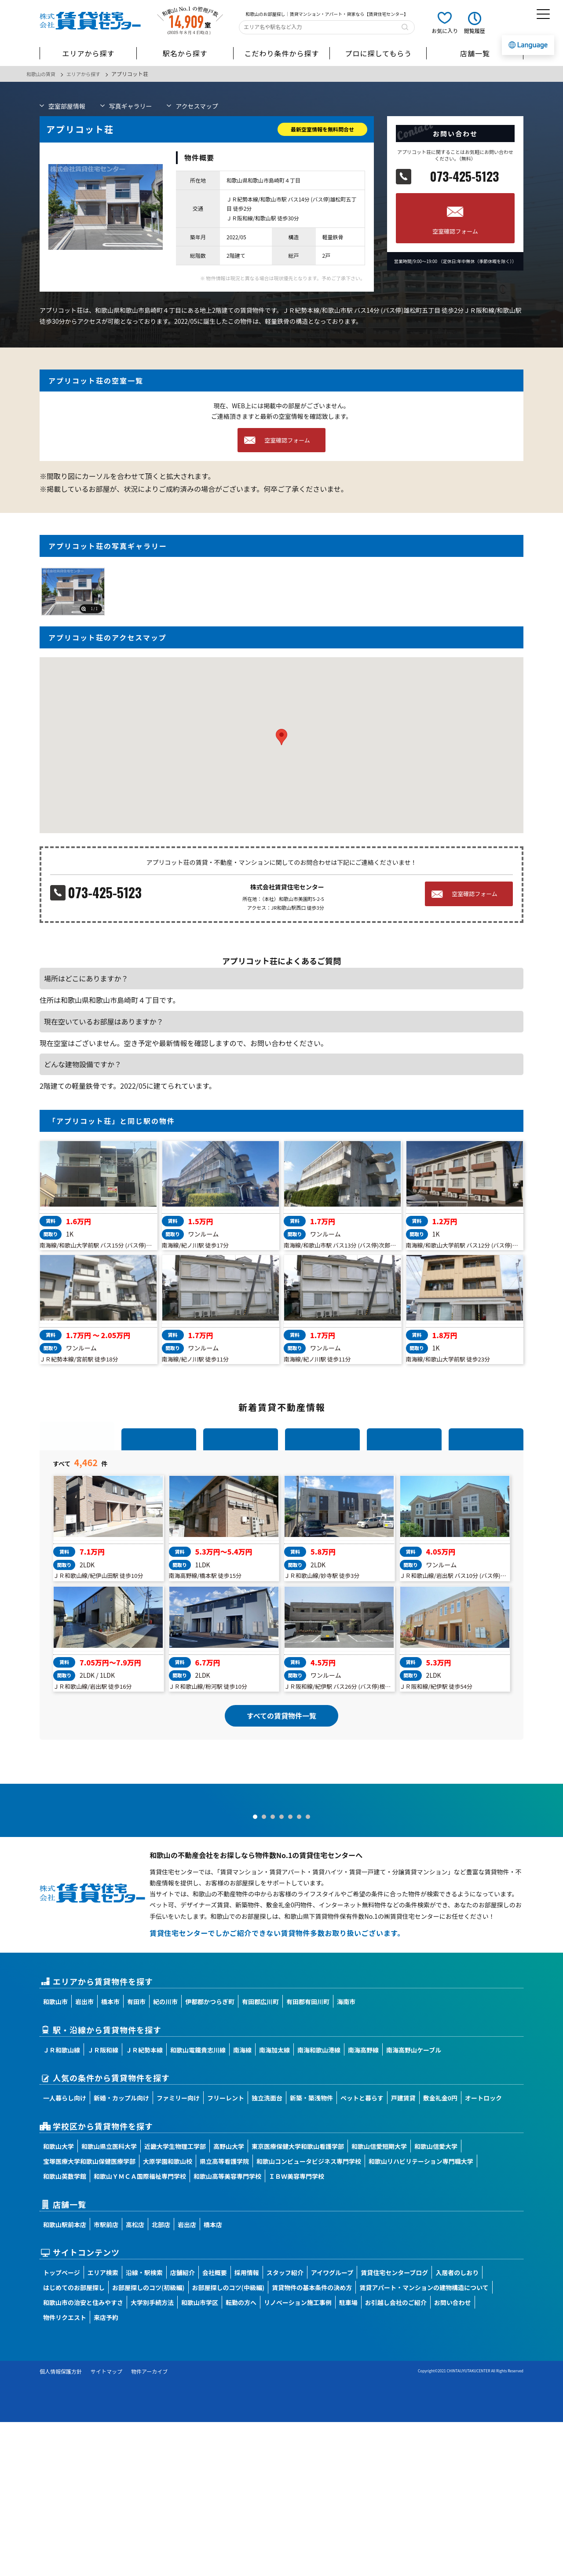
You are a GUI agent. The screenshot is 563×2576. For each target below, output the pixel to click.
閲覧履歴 (474, 30)
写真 (130, 105)
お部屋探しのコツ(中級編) (228, 2441)
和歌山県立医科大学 (109, 2300)
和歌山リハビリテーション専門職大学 (421, 2314)
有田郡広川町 (260, 2155)
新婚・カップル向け (121, 2251)
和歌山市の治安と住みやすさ (83, 2456)
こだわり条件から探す (281, 53)
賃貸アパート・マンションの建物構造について (423, 2441)
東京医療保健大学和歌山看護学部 (298, 2300)
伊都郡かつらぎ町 (209, 2155)
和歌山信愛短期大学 (379, 2300)
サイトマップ (106, 2524)
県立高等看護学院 (224, 2314)
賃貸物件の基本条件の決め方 (312, 2441)
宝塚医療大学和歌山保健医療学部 (89, 2314)
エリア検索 (103, 2426)
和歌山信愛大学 (435, 2300)
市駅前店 (106, 2378)
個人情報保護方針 (61, 2524)
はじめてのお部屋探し (74, 2441)
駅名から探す (185, 53)
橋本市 (110, 2155)
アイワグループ (332, 2426)
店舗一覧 (475, 53)
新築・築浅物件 (311, 2251)
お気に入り (444, 30)
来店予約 (106, 2470)
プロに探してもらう (378, 53)
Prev (11, 1921)
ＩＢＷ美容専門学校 (296, 2329)
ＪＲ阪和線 (103, 2203)
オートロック (483, 2251)
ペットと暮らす (362, 2251)
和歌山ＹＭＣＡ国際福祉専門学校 (140, 2329)
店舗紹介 (182, 2426)
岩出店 (187, 2378)
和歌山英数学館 (64, 2329)
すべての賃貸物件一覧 (281, 1792)
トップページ (61, 2426)
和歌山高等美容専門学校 (227, 2329)
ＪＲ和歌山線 (61, 2203)
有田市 (136, 2155)
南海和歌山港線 (318, 2203)
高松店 (135, 2378)
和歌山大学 (58, 2300)
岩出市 (84, 2155)
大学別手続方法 (152, 2456)
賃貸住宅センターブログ (394, 2426)
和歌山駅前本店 (64, 2378)
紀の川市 (165, 2155)
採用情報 (246, 2426)
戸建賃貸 (403, 2251)
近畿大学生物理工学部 (175, 2300)
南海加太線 (274, 2203)
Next (552, 1921)
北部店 (161, 2378)
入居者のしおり (457, 2426)
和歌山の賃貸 (42, 73)
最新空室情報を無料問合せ (322, 129)
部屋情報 (66, 105)
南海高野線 (363, 2203)
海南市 (346, 2155)
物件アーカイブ (149, 2524)
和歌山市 (55, 2155)
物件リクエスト (64, 2470)
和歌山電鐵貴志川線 (198, 2203)
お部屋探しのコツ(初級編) (148, 2441)
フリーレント (225, 2251)
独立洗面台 (267, 2251)
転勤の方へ (241, 2456)
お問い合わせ (452, 2456)
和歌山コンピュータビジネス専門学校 (308, 2314)
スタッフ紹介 (285, 2426)
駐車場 (348, 2456)
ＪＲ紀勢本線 (144, 2203)
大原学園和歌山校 (167, 2314)
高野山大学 (228, 2300)
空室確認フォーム (455, 231)
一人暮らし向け (64, 2251)
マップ (196, 105)
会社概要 (214, 2426)
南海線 (242, 2203)
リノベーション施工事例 (298, 2456)
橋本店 (213, 2378)
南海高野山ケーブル (413, 2203)
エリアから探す (88, 53)
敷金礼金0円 (440, 2251)
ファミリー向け (178, 2251)
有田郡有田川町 (307, 2155)
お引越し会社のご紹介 (396, 2456)
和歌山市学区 (199, 2456)
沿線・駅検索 (144, 2426)
